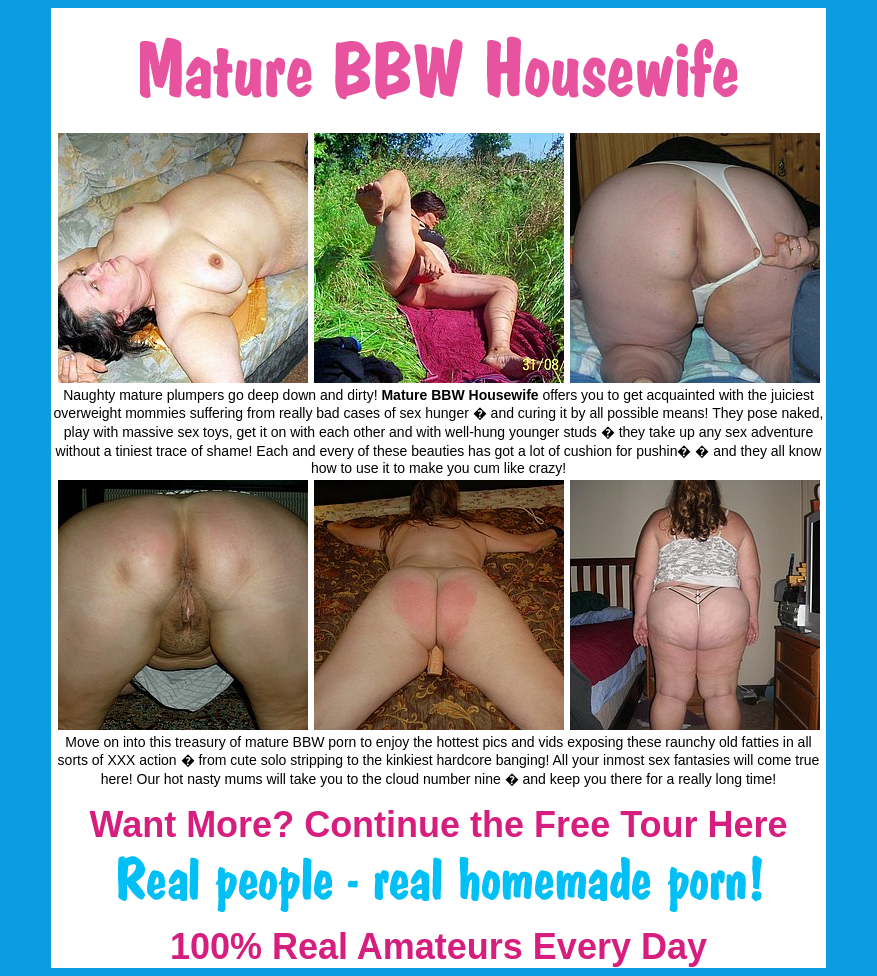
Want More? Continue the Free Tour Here (438, 824)
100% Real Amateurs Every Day (438, 946)
